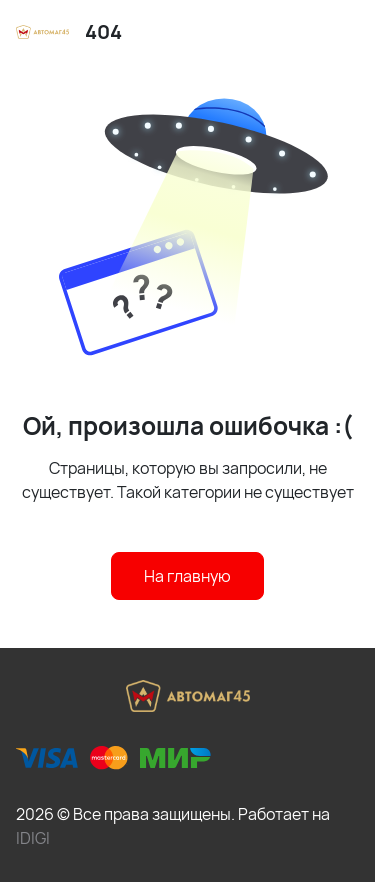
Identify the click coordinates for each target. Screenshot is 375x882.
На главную (187, 576)
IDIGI (33, 838)
